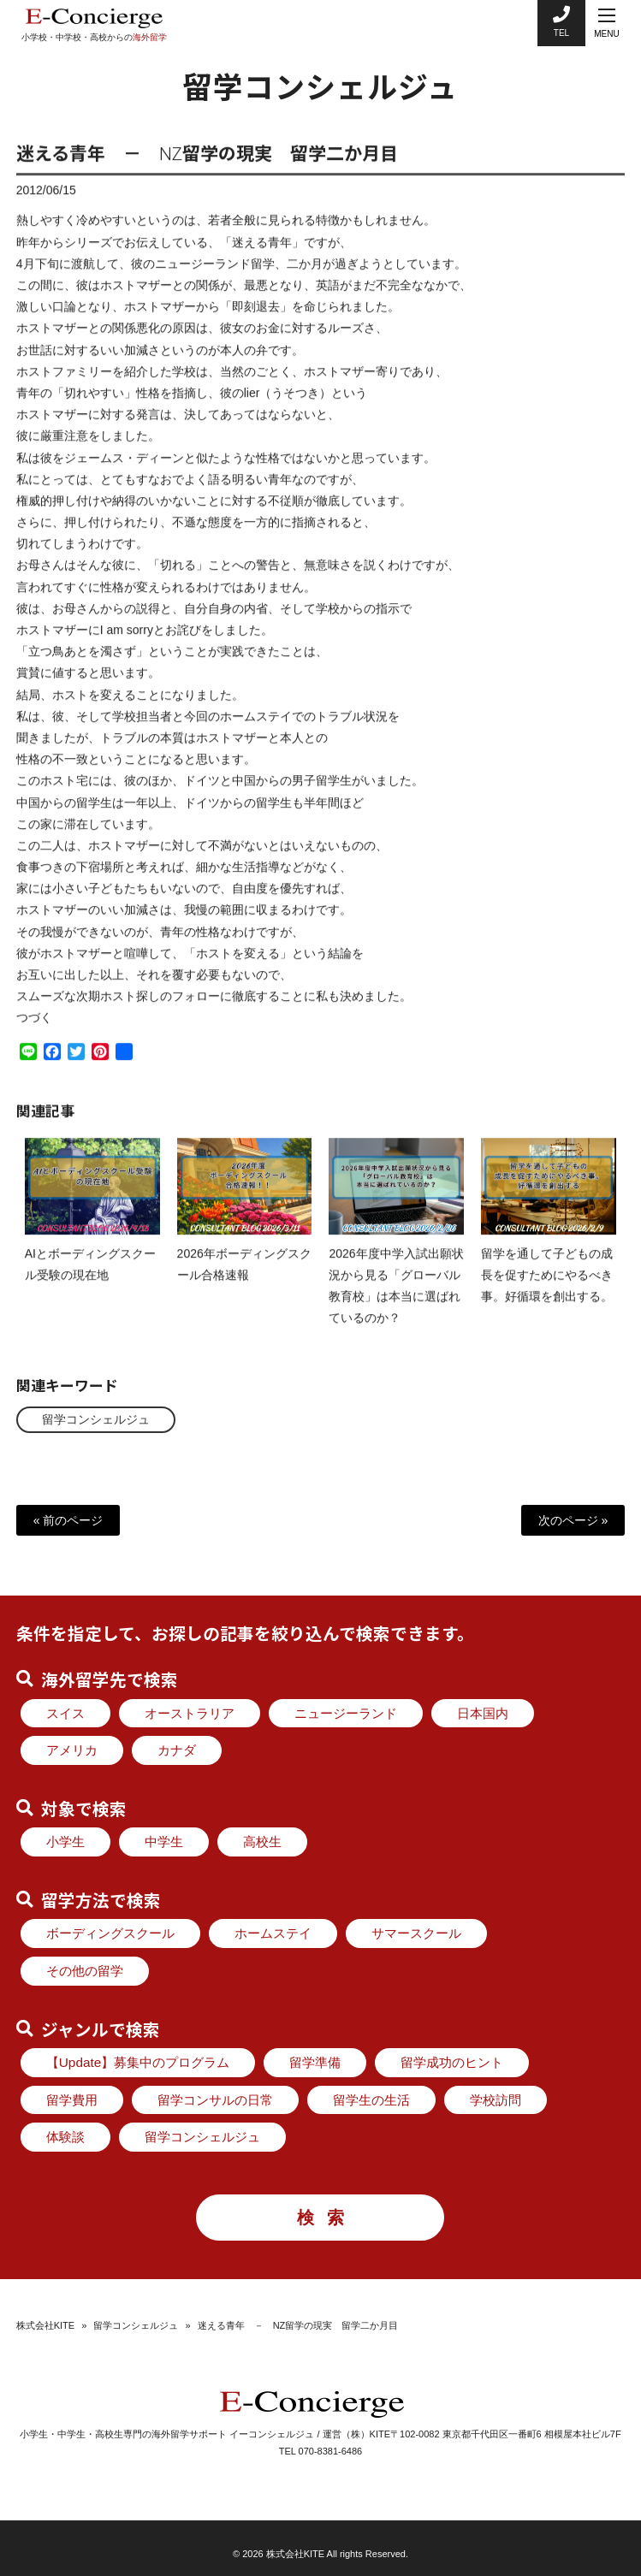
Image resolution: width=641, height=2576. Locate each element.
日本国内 (482, 1713)
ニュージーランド (345, 1713)
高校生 (262, 1841)
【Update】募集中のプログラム (138, 2062)
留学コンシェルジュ (96, 1419)
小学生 (65, 1841)
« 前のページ (68, 1520)
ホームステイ (273, 1933)
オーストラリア (189, 1713)
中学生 (164, 1841)
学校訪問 (495, 2100)
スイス (65, 1713)
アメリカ (72, 1750)
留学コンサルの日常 (215, 2100)
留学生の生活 (371, 2100)
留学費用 (72, 2100)
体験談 (65, 2136)
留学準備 (315, 2062)
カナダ (176, 1750)
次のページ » (573, 1520)
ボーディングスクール (110, 1933)
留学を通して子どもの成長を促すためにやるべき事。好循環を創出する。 (547, 1289)
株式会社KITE (45, 2325)
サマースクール (416, 1933)
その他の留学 (84, 1970)
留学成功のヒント (452, 2062)
